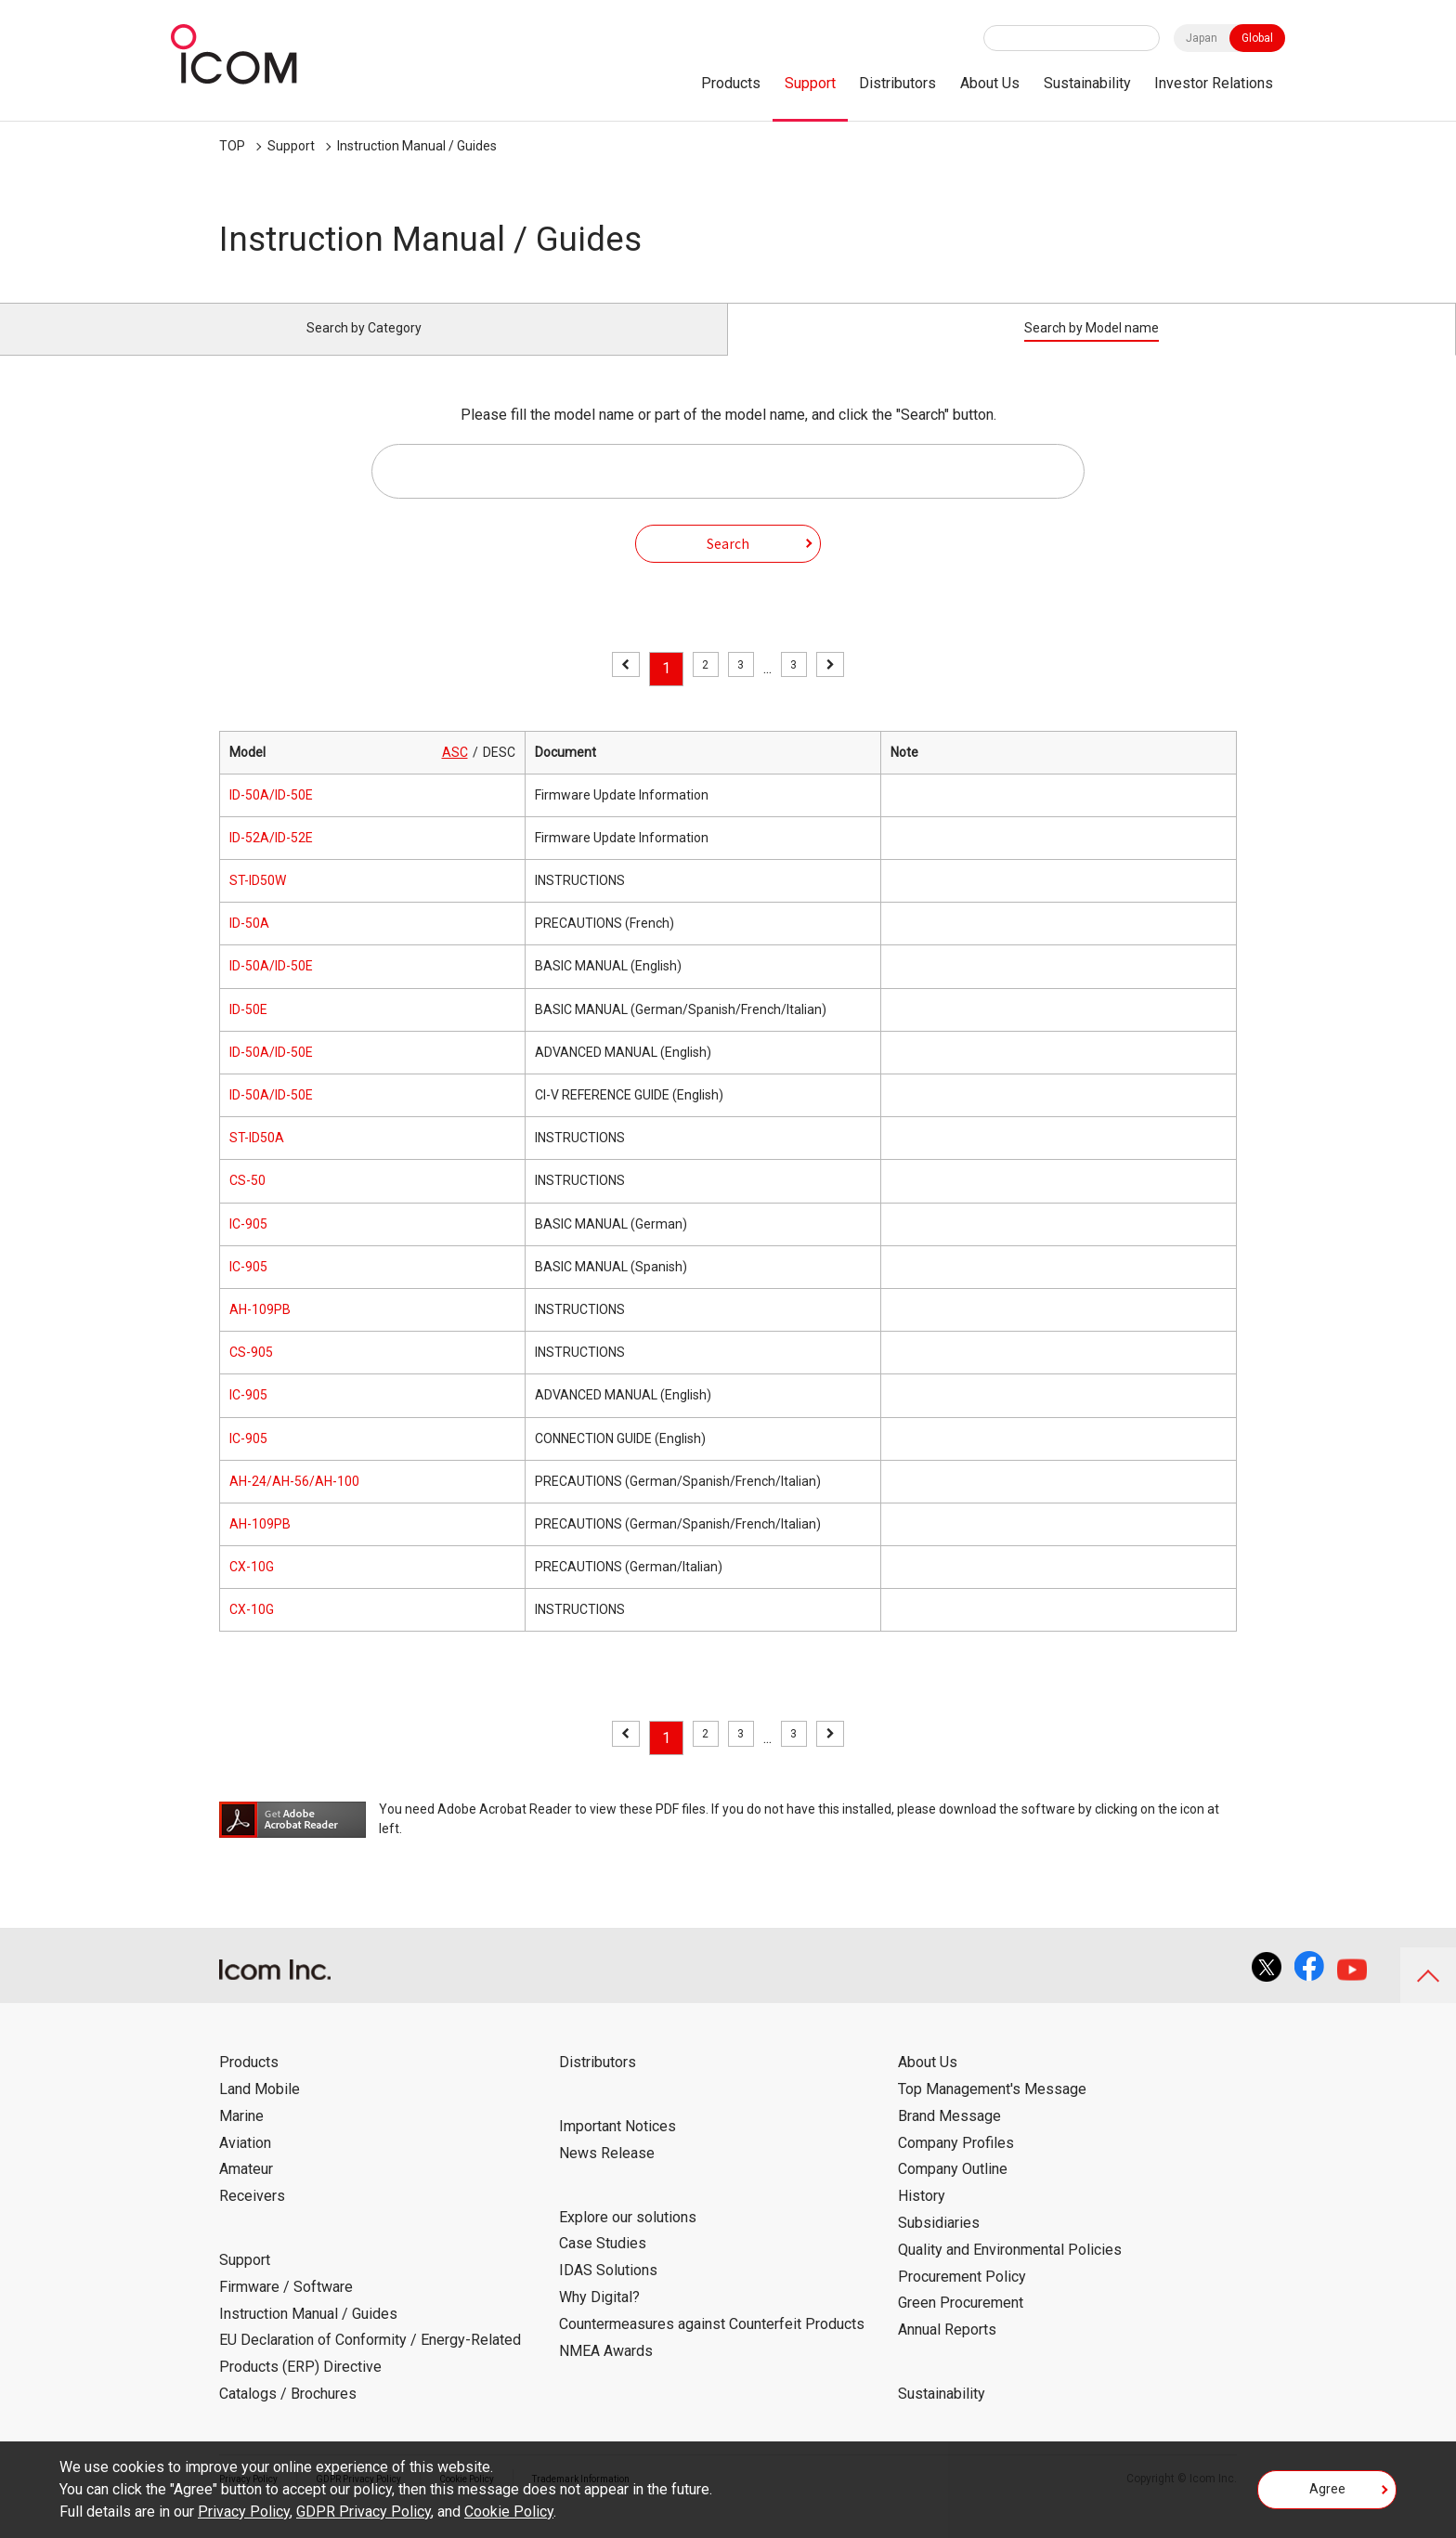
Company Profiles (956, 2163)
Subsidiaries (939, 2244)
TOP (232, 145)
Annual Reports (947, 2351)
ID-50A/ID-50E (271, 816)
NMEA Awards (606, 2371)
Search (728, 563)
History (921, 2217)
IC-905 (248, 1244)
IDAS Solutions (608, 2291)
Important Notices (617, 2147)
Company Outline (953, 2190)
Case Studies (602, 2264)
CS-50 (247, 1201)
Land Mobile (259, 2110)
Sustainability (1087, 83)
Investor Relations (1213, 83)
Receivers (252, 2217)
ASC (455, 772)
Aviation (245, 2163)
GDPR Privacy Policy (363, 2511)
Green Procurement (960, 2324)
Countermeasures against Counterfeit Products (711, 2345)
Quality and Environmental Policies (1010, 2271)
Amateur (246, 2190)
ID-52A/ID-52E (271, 859)
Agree (1327, 2495)
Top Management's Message (992, 2110)
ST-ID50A (256, 1159)
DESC (499, 772)
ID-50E (248, 1029)
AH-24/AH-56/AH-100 (294, 1502)
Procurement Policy (962, 2297)
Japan (1201, 38)
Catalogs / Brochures (288, 2415)
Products (730, 83)
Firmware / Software (286, 2308)
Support (810, 83)
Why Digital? (599, 2318)
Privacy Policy (244, 2511)
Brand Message (949, 2137)
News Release (607, 2174)
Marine (241, 2137)
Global (1257, 38)
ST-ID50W (257, 901)
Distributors (897, 83)
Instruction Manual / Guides (417, 145)
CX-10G (251, 1588)
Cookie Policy (508, 2511)
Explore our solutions (627, 2237)
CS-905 (251, 1373)
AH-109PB (260, 1330)
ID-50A (249, 944)
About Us (990, 83)
